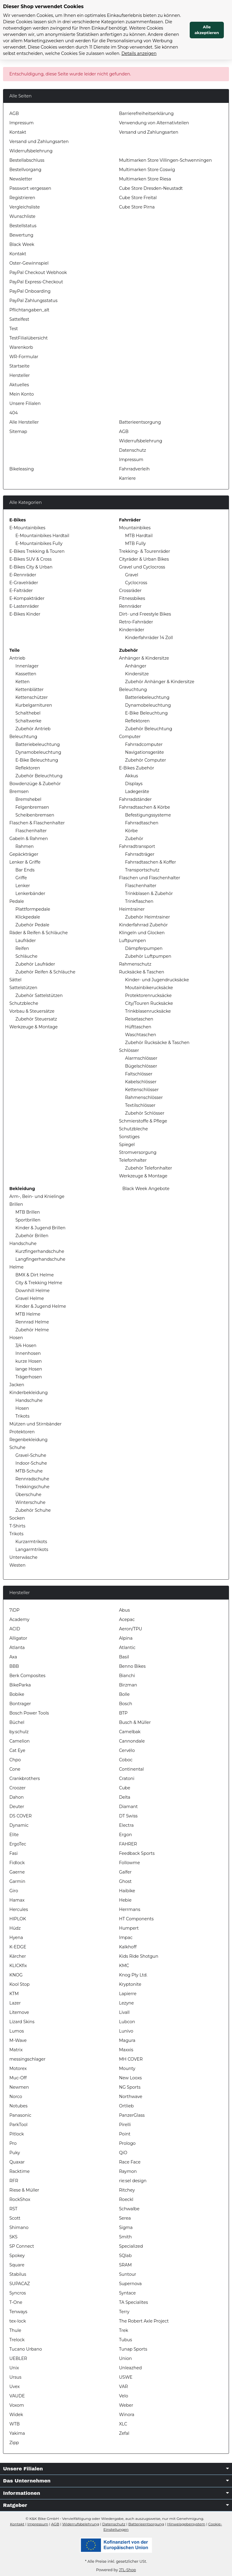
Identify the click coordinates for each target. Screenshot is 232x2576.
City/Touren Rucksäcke (149, 1003)
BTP (123, 1713)
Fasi (13, 1853)
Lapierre (128, 1993)
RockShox (19, 2199)
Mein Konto (21, 394)
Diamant (128, 1806)
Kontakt (17, 132)
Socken (17, 1518)
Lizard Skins (21, 2021)
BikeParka (20, 1685)
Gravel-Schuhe (30, 1455)
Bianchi (127, 1675)
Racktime (19, 2171)
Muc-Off (18, 2078)
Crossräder (130, 590)
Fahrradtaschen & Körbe (144, 807)
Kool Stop (19, 1984)
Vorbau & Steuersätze (31, 1011)
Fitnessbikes (132, 598)
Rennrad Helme (32, 1322)
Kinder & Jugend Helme (40, 1306)
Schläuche (26, 956)
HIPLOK (17, 1919)
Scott (14, 2218)
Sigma (126, 2227)
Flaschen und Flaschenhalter (149, 877)
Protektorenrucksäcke (148, 995)
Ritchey (127, 2190)
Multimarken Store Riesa (145, 179)
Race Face (129, 2162)
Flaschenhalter (31, 830)
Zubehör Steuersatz (36, 1019)
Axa (13, 1657)
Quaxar (17, 2162)
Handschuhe (23, 1243)
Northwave (130, 2096)
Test (13, 328)
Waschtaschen (140, 1034)
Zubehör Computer (145, 760)
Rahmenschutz (135, 964)
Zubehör (134, 838)
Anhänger (135, 666)
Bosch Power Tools (29, 1713)
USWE (125, 2377)
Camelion (19, 1741)
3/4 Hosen (25, 1345)
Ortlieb (126, 2106)
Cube (124, 1788)
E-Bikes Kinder (24, 614)
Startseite (19, 366)
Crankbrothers (24, 1778)
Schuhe (17, 1447)
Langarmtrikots (31, 1549)
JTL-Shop (127, 2570)
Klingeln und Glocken (142, 932)
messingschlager (27, 2059)
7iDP (14, 1610)
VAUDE (17, 2396)
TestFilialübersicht (28, 338)
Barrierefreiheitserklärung (146, 113)
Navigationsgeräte (144, 752)
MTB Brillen (27, 1212)
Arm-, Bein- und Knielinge (36, 1196)
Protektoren (22, 1431)
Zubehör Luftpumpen (148, 956)
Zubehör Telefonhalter (148, 1168)
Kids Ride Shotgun (138, 1956)
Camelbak (129, 1731)
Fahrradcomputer (144, 744)
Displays (134, 783)
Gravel (131, 575)
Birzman (128, 1685)
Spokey (17, 2255)
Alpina (126, 1638)
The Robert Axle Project (144, 2321)
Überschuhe (28, 1494)
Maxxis (126, 2049)
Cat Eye (17, 1750)
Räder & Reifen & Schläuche (38, 932)
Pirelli (125, 2124)
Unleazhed (130, 2368)
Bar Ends (24, 870)
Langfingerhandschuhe (40, 1259)
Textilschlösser (140, 1105)
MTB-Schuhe (29, 1471)
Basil (124, 1657)
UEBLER (18, 2358)
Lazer (15, 2003)
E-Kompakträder (26, 598)
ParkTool (18, 2124)
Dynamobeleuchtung (38, 752)
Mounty (127, 2068)
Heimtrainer (132, 909)
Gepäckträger (23, 854)
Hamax (16, 1900)
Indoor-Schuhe (31, 1463)
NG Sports (129, 2087)
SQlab (125, 2255)
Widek (16, 2414)
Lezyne (126, 2003)
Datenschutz (132, 450)
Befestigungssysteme (148, 815)
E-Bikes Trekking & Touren (37, 551)
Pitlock (16, 2134)
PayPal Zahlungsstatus (33, 300)
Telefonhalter (133, 1160)
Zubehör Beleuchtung (39, 776)
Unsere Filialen (25, 403)
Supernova (130, 2283)
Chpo (15, 1759)
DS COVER (20, 1816)
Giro (13, 1890)
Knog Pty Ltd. (133, 1975)
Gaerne (17, 1872)
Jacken (16, 1384)
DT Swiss (128, 1816)
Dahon (16, 1797)
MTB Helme (27, 1314)
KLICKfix (18, 1965)
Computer (130, 736)
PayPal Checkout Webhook (38, 272)
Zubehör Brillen (31, 1235)
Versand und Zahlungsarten (39, 141)
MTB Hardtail (139, 535)
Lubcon (127, 2021)
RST (13, 2208)
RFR (13, 2180)
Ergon (125, 1834)
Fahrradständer (135, 799)
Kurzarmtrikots (31, 1541)
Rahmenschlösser (144, 1097)
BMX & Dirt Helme (34, 1275)
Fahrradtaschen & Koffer (150, 862)
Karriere (127, 478)
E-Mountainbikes (27, 527)
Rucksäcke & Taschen (141, 972)
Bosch (125, 1703)
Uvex (14, 2386)
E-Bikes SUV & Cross (30, 559)
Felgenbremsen (32, 807)
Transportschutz (142, 870)
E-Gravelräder (23, 582)
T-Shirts (17, 1526)
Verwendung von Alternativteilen (154, 123)
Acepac (127, 1619)
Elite (14, 1834)
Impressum (21, 123)
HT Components (136, 1919)
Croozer (17, 1788)
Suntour (127, 2274)
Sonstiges (129, 1136)
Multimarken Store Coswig (147, 169)
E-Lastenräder (24, 606)
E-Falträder (21, 590)
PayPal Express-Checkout (36, 282)
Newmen (19, 2087)
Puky (14, 2152)
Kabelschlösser (140, 1081)
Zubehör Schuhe (33, 1510)
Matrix (16, 2049)
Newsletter (20, 179)
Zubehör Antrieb (32, 728)
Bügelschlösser (141, 1066)
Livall (124, 2012)
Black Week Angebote (145, 1188)
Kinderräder (131, 629)
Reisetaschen (139, 1019)
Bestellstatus (23, 225)
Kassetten (25, 674)
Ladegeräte (137, 791)
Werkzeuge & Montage (33, 1027)
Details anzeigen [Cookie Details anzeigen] (138, 53)
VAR (123, 2386)
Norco (15, 2096)
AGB (14, 113)
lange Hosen (28, 1369)
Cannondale (132, 1741)
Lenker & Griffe (24, 862)
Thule (15, 2330)
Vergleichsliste (24, 207)
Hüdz (15, 1928)
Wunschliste (22, 216)
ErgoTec (17, 1844)
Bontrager (20, 1703)
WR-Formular (23, 356)
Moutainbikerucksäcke (149, 987)
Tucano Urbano (25, 2349)
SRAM (125, 2265)
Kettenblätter (29, 689)
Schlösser (129, 1050)
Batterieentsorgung (140, 422)
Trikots (22, 1416)
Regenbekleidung (28, 1439)
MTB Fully (135, 543)
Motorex (18, 2068)
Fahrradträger (139, 854)
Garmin (17, 1881)
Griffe (21, 877)
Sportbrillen (27, 1220)
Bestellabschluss (26, 160)
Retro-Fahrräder (136, 622)
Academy (19, 1619)
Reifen (22, 948)
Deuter (16, 1806)
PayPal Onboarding (29, 291)
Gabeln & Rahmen (28, 838)
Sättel (15, 979)
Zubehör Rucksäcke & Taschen (157, 1042)
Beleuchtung (23, 736)
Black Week (21, 244)
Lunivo (126, 2031)
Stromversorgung (137, 1152)
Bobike (16, 1694)
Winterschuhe (30, 1502)
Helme (16, 1267)
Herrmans (129, 1909)
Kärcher (17, 1956)
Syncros (17, 2293)
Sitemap (18, 431)
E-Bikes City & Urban (31, 567)
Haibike (127, 1890)
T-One (15, 2302)
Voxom (16, 2405)
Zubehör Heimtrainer (147, 917)
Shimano (18, 2227)
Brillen (16, 1204)
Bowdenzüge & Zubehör (35, 783)
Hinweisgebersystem (186, 2524)
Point (124, 2134)
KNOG (16, 1975)
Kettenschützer (31, 697)
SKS (13, 2237)
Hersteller (19, 375)
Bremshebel (28, 799)
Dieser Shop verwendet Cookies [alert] (43, 6)
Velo (123, 2396)
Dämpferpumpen (144, 948)
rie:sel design (133, 2180)
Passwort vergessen (30, 188)
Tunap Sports (133, 2349)
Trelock (16, 2339)
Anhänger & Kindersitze (144, 658)
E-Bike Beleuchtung (36, 760)
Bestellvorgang (25, 169)
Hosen (16, 1337)
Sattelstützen (23, 987)
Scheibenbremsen (34, 815)
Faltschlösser (139, 1074)
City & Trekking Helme (38, 1282)
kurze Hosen (28, 1361)
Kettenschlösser (142, 1089)
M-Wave (18, 2040)
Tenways (18, 2311)
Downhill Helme (32, 1290)
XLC (123, 2424)
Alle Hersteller (24, 422)
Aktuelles (19, 384)
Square (16, 2265)
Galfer (125, 1872)
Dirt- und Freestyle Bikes (145, 614)
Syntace (127, 2293)
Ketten (22, 681)
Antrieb (17, 658)
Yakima (17, 2433)
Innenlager (27, 666)
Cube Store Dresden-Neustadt (151, 188)
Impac (126, 1937)
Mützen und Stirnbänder (35, 1424)
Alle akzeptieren (207, 29)
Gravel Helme (29, 1298)
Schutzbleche (23, 1003)
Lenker (22, 885)
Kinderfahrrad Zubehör (143, 925)
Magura (127, 2040)
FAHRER (128, 1844)
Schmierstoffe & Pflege (143, 1121)
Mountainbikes (135, 527)
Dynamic (18, 1825)
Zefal (124, 2433)
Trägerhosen (28, 1377)
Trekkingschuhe (32, 1486)
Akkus (131, 776)
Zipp (14, 2442)
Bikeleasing (21, 469)
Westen (17, 1565)
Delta (124, 1797)
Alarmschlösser (141, 1058)
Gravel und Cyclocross (142, 567)
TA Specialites (133, 2302)
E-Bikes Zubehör (136, 768)
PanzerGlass (132, 2115)
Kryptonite (130, 1984)
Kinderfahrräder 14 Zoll (149, 637)
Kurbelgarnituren (33, 705)
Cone (14, 1769)
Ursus (15, 2377)
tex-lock (17, 2321)
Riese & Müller (24, 2190)
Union (125, 2358)
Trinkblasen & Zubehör (149, 893)
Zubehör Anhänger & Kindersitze (159, 681)
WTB (14, 2424)
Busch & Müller (135, 1722)
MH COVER (131, 2059)
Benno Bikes (132, 1666)
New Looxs (130, 2078)
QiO (123, 2152)
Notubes (18, 2106)
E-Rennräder (22, 575)
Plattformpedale (32, 909)
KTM (14, 1993)
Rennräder (130, 606)
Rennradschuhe (32, 1479)
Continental (131, 1769)
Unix (14, 2368)
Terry (124, 2311)
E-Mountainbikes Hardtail (42, 535)
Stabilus (17, 2274)
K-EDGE (17, 1947)
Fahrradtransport (137, 846)
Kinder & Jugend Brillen (40, 1228)
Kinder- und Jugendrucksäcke (157, 979)
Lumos (16, 2031)
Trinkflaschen (139, 901)
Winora (126, 2414)
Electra (126, 1825)
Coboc (126, 1759)
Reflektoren (27, 768)
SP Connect (21, 2246)
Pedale (16, 901)
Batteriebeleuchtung (37, 744)
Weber (126, 2405)
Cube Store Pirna (137, 207)
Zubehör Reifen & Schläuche (45, 972)
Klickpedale (27, 917)
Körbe (131, 830)
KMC (124, 1965)
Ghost (125, 1881)
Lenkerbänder (30, 893)
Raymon (128, 2171)
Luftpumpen (132, 940)
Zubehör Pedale (32, 925)
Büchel (16, 1722)
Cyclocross (136, 582)
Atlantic (127, 1647)
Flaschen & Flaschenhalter (37, 823)
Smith (125, 2237)
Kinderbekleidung (28, 1392)
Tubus (125, 2339)
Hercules (18, 1909)
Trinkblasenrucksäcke (148, 1011)
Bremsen (19, 791)
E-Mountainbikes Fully (39, 543)
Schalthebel (27, 713)
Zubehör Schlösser (144, 1113)
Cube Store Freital (138, 197)
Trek (123, 2330)
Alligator (18, 1638)
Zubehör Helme (32, 1330)
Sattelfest (19, 319)
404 (13, 413)
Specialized (131, 2246)
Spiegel (127, 1144)
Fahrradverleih (134, 469)
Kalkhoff (128, 1947)
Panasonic (20, 2115)
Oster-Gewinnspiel (29, 263)
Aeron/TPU (130, 1629)
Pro (13, 2143)
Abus (124, 1610)
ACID (14, 1629)
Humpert (129, 1928)
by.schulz (19, 1731)
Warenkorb (21, 347)
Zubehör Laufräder (35, 964)
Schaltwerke (28, 721)
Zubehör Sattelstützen (39, 995)
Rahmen (24, 846)
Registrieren (22, 197)
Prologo (127, 2143)
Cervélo (127, 1750)
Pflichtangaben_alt (29, 310)
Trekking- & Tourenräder (144, 551)
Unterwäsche (23, 1557)
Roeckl (126, 2199)
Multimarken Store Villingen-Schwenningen (165, 160)
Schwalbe (129, 2208)
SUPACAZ (19, 2283)
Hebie (125, 1900)
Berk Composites (27, 1675)
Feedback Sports (137, 1853)
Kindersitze (137, 674)
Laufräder (25, 940)
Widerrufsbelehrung (31, 151)
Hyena (16, 1937)
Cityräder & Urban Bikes (144, 559)
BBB (14, 1666)
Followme (129, 1862)
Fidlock (17, 1862)
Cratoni (126, 1778)
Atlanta (17, 1647)
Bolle (124, 1694)
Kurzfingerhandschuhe (39, 1251)
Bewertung (21, 235)
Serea (125, 2218)
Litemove (19, 2012)
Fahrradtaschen (141, 823)
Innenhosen (28, 1353)
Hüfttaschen (138, 1027)
